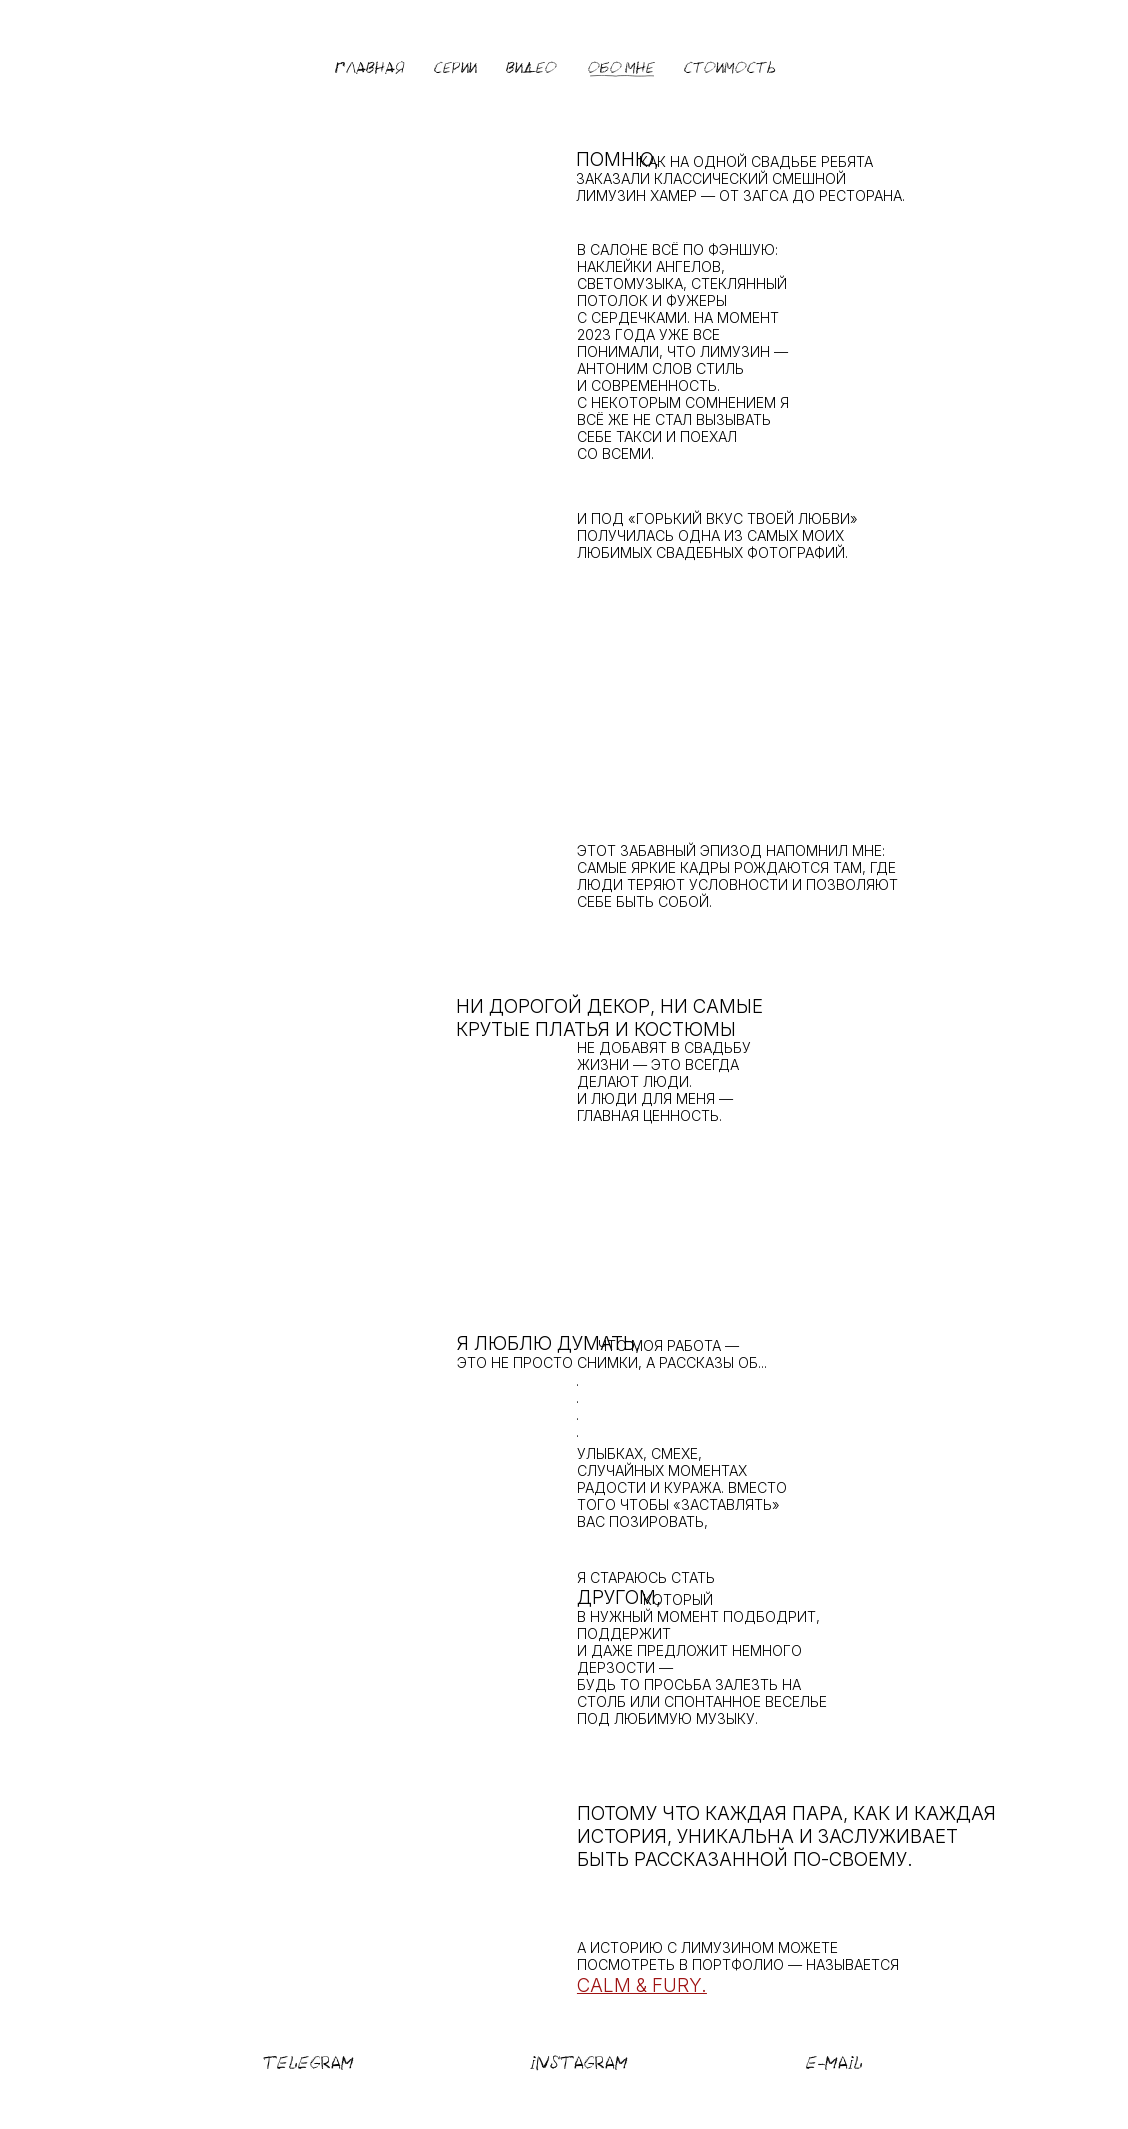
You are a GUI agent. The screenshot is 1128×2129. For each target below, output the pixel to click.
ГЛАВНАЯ (370, 68)
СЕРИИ (455, 68)
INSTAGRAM (579, 2063)
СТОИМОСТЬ (730, 68)
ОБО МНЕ (621, 68)
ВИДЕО (531, 68)
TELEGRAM (308, 2063)
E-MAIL (834, 2063)
